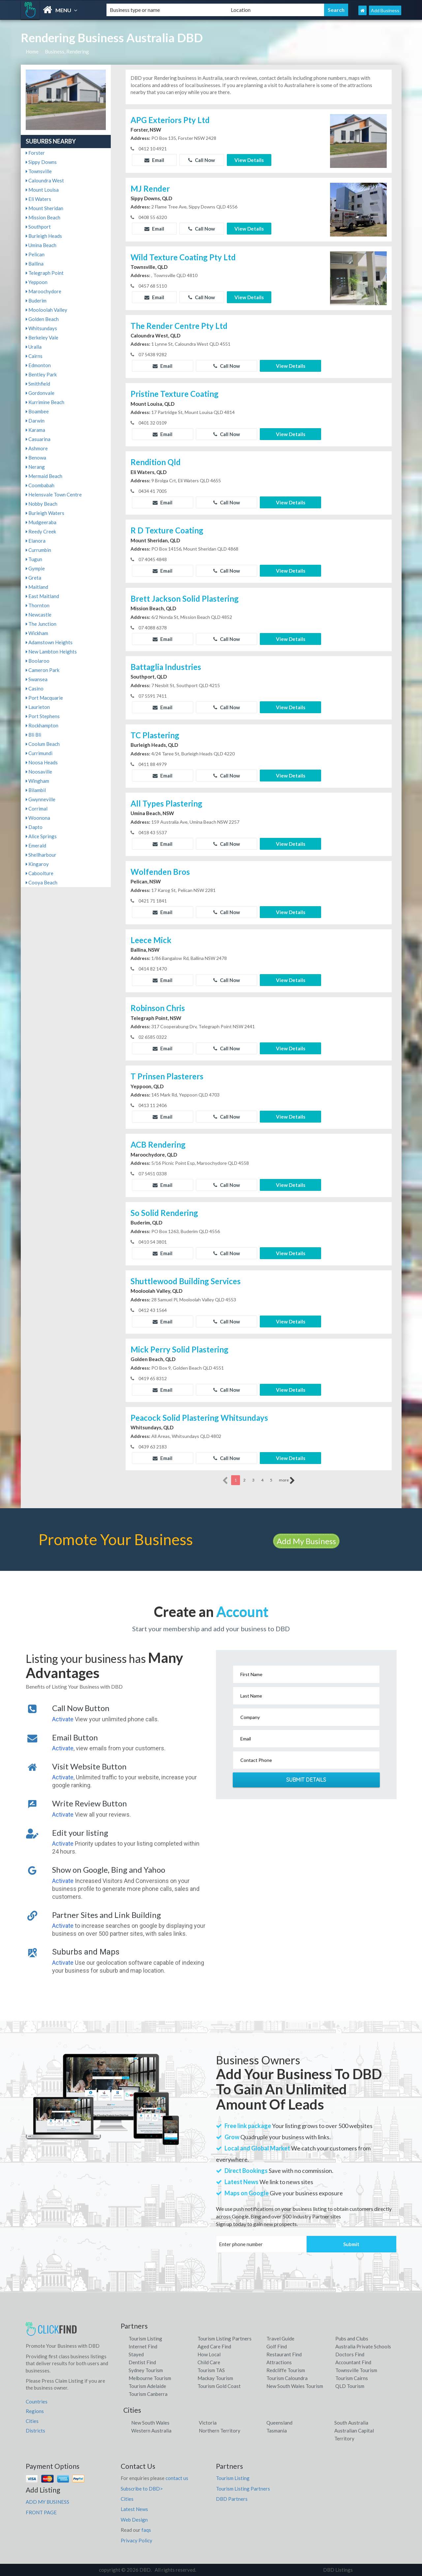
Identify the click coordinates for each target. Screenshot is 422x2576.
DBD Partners (232, 2499)
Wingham (37, 781)
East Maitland (42, 596)
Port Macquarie (44, 698)
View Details (249, 160)
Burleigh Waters (45, 513)
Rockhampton (42, 725)
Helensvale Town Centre (54, 494)
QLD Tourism (349, 2386)
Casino (35, 688)
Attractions (279, 2362)
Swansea (36, 679)
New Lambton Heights (51, 651)
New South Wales (150, 2423)
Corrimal (36, 808)
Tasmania (276, 2430)
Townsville (39, 171)
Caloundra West (45, 180)
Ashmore (37, 448)
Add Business (385, 10)
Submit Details (306, 1779)
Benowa (36, 458)
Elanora (35, 541)
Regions (35, 2411)
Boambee (37, 411)
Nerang (35, 467)
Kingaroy (37, 864)
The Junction (41, 624)
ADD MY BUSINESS (47, 2502)
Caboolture (39, 873)
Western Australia (151, 2430)
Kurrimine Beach (45, 402)
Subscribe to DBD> (142, 2489)
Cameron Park (42, 670)
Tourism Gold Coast (219, 2386)
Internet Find (143, 2346)
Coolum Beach (43, 744)
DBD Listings (338, 2570)
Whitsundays (41, 328)
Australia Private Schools (363, 2346)
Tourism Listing (145, 2338)
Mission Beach (43, 217)
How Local (209, 2354)
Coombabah (40, 485)
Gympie (35, 568)
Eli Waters (38, 199)
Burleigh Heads (44, 236)
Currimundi (39, 753)
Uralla (34, 347)
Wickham (37, 633)
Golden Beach (42, 319)
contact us (177, 2478)
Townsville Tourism (356, 2370)
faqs (146, 2530)
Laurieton (38, 707)
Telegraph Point (45, 273)
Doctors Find (349, 2354)
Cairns (34, 356)
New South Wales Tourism (294, 2386)
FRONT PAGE (41, 2512)
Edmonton (38, 365)
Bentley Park (41, 374)
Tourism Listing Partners (224, 2338)
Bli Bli (33, 735)
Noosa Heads (42, 762)
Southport (38, 227)
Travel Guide (280, 2338)
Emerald (36, 845)
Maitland (37, 587)
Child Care (208, 2362)
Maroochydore (43, 291)
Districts (35, 2430)
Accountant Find (353, 2362)
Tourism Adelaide (147, 2386)
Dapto (34, 827)
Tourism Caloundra (287, 2378)
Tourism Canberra (148, 2394)
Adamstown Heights (49, 642)
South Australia (351, 2423)
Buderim (36, 300)
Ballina (35, 264)
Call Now (201, 160)
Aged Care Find (214, 2346)
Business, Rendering (67, 51)
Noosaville (39, 772)
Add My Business (306, 1541)
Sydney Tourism (146, 2370)
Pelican (35, 254)
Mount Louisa (42, 190)
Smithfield (38, 384)
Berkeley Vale (42, 337)
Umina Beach (41, 245)
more (287, 1480)
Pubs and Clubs (351, 2338)
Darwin (35, 421)
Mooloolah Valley (46, 310)
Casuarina (38, 439)
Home (32, 51)
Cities (32, 2421)
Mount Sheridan (44, 208)
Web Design (134, 2520)
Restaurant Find (284, 2354)
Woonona (38, 818)
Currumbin (38, 550)
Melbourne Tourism (150, 2378)
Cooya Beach (41, 882)
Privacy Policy (136, 2540)
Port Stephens (43, 716)
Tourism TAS (211, 2370)
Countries (36, 2401)
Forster (35, 153)
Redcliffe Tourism (285, 2370)
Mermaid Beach (44, 476)
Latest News (134, 2509)
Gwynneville (40, 799)
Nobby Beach (41, 504)
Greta (33, 578)
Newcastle (38, 615)
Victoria (208, 2423)
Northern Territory (219, 2430)
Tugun (34, 559)
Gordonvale (40, 393)
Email (154, 160)
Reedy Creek (41, 531)
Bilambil (36, 790)
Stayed (136, 2354)
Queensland (279, 2423)
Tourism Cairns (351, 2378)
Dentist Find (142, 2362)
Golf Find (276, 2346)
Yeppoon (36, 282)
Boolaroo (37, 661)
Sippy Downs (41, 162)
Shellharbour (41, 855)
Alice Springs (41, 836)
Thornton (37, 605)
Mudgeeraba (41, 522)
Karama (35, 430)
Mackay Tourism (215, 2378)
